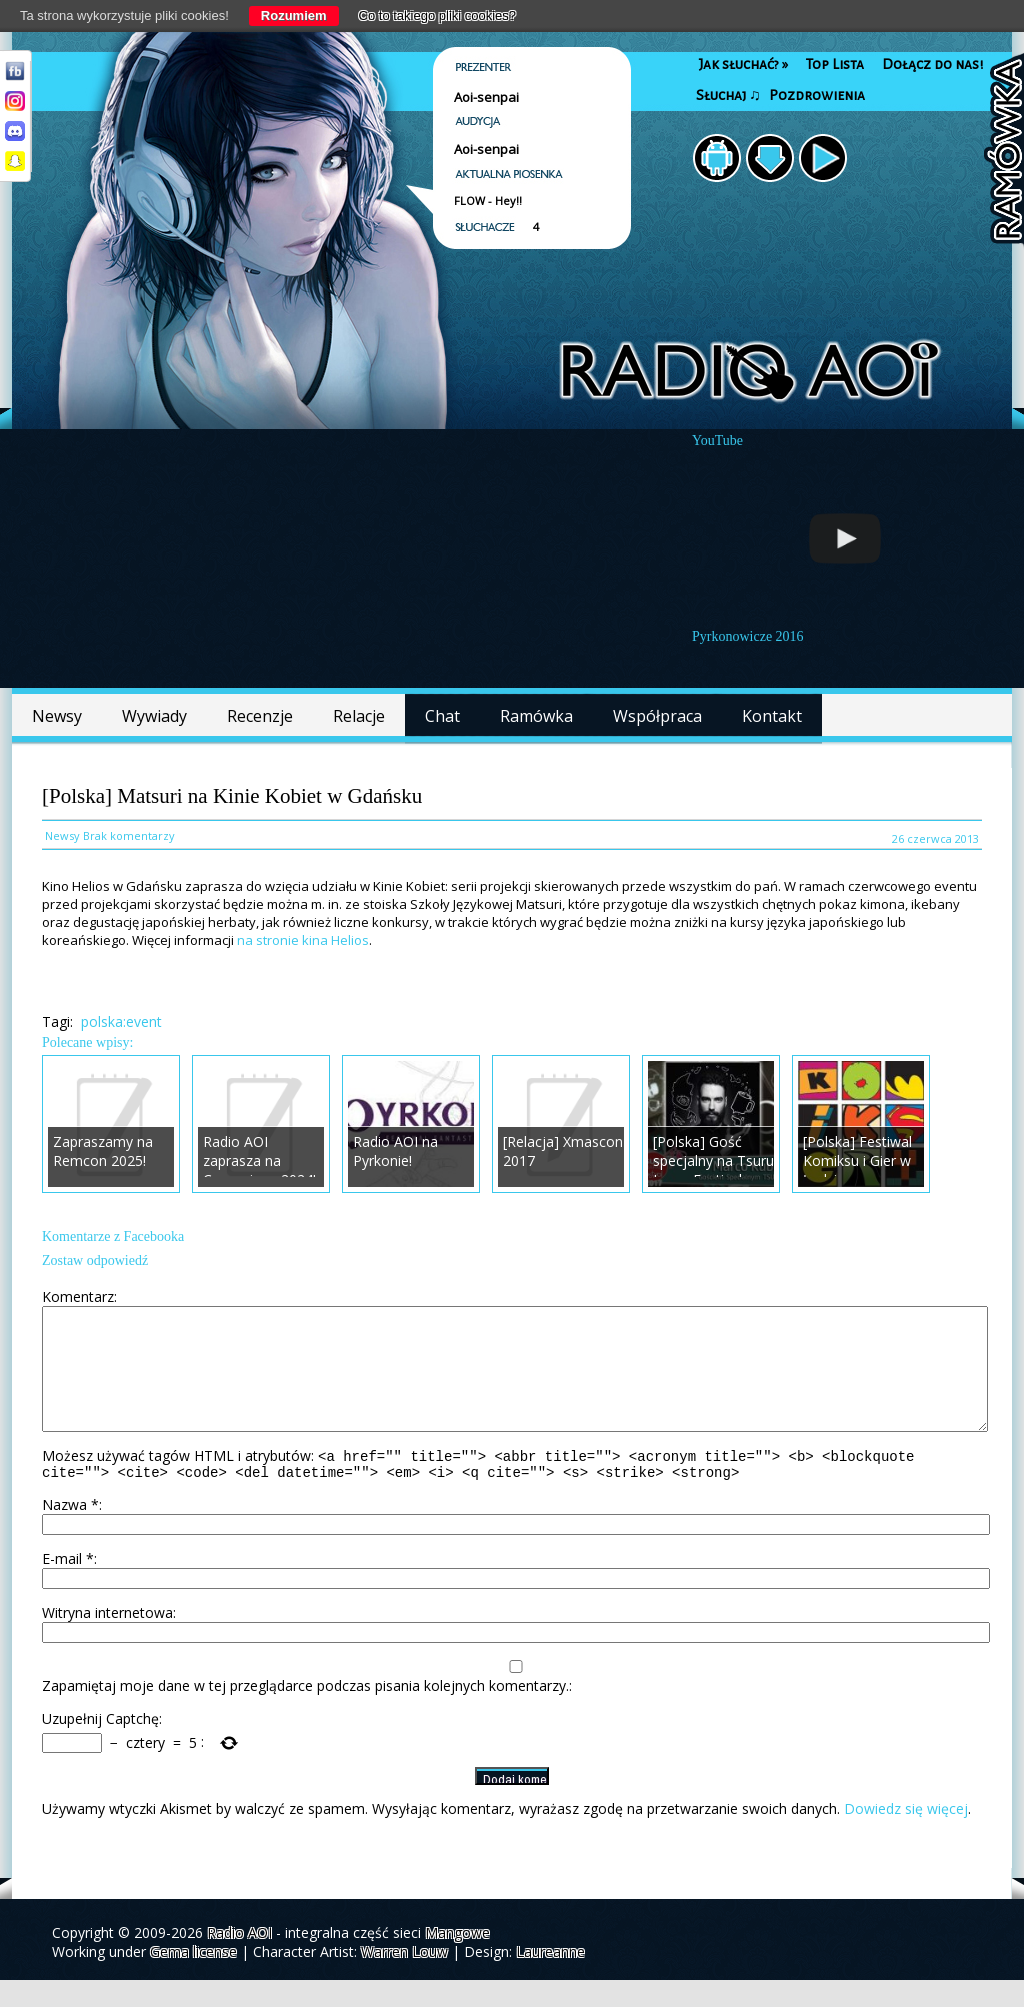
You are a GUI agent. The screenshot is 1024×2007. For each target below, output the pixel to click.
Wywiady (154, 716)
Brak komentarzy (129, 835)
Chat (442, 716)
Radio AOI (239, 1959)
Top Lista (835, 64)
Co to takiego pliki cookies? (438, 15)
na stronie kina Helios (303, 940)
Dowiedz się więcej (906, 1835)
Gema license (193, 1978)
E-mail (68, 1585)
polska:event (121, 1021)
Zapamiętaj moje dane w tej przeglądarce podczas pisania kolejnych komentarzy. (305, 1712)
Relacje (359, 716)
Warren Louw (404, 1978)
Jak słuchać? (743, 64)
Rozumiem (294, 15)
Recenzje (260, 716)
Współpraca (657, 716)
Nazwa (70, 1531)
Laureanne (550, 1978)
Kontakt (772, 716)
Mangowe (457, 1959)
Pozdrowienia (817, 95)
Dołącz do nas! (932, 64)
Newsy (57, 716)
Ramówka (536, 716)
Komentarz (78, 1296)
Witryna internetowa (107, 1639)
